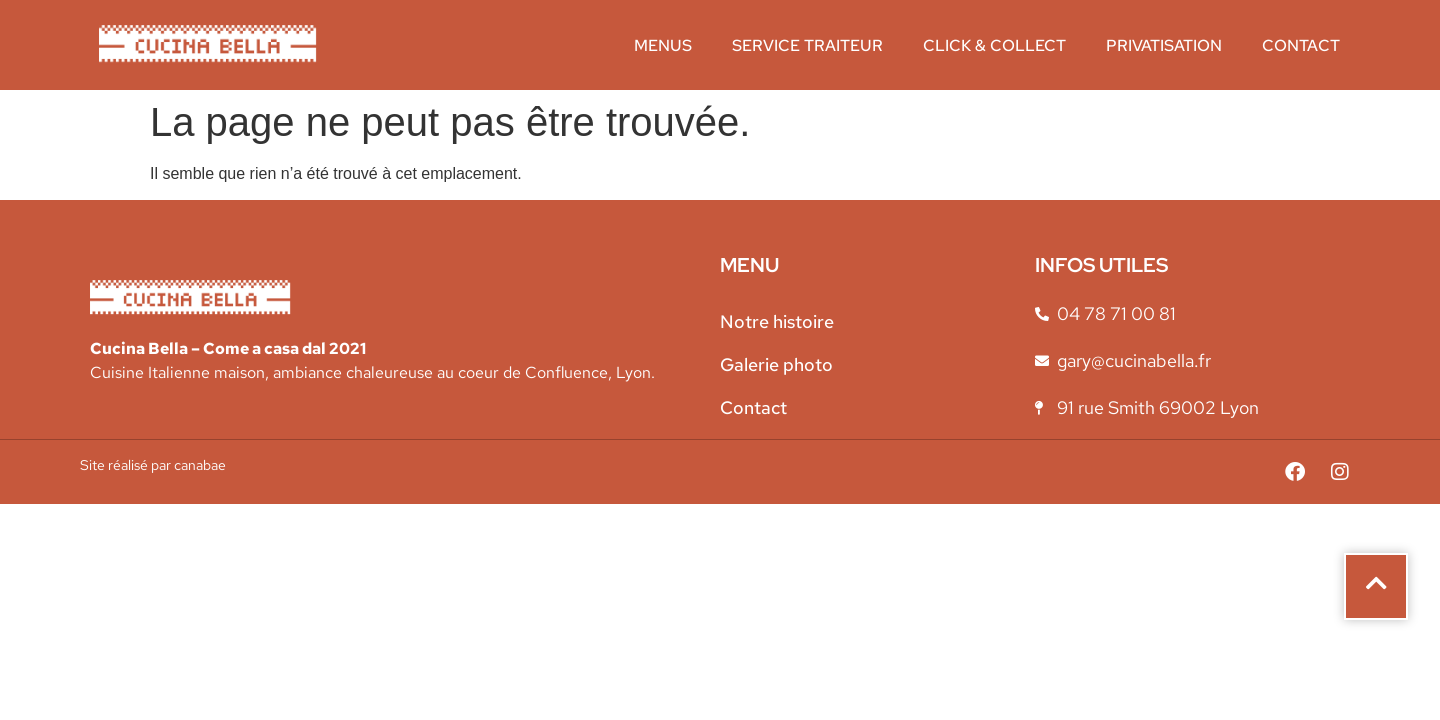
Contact (1301, 45)
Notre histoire (777, 321)
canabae (200, 465)
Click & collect (994, 45)
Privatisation (1164, 45)
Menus (663, 45)
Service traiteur (807, 45)
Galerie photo (776, 364)
